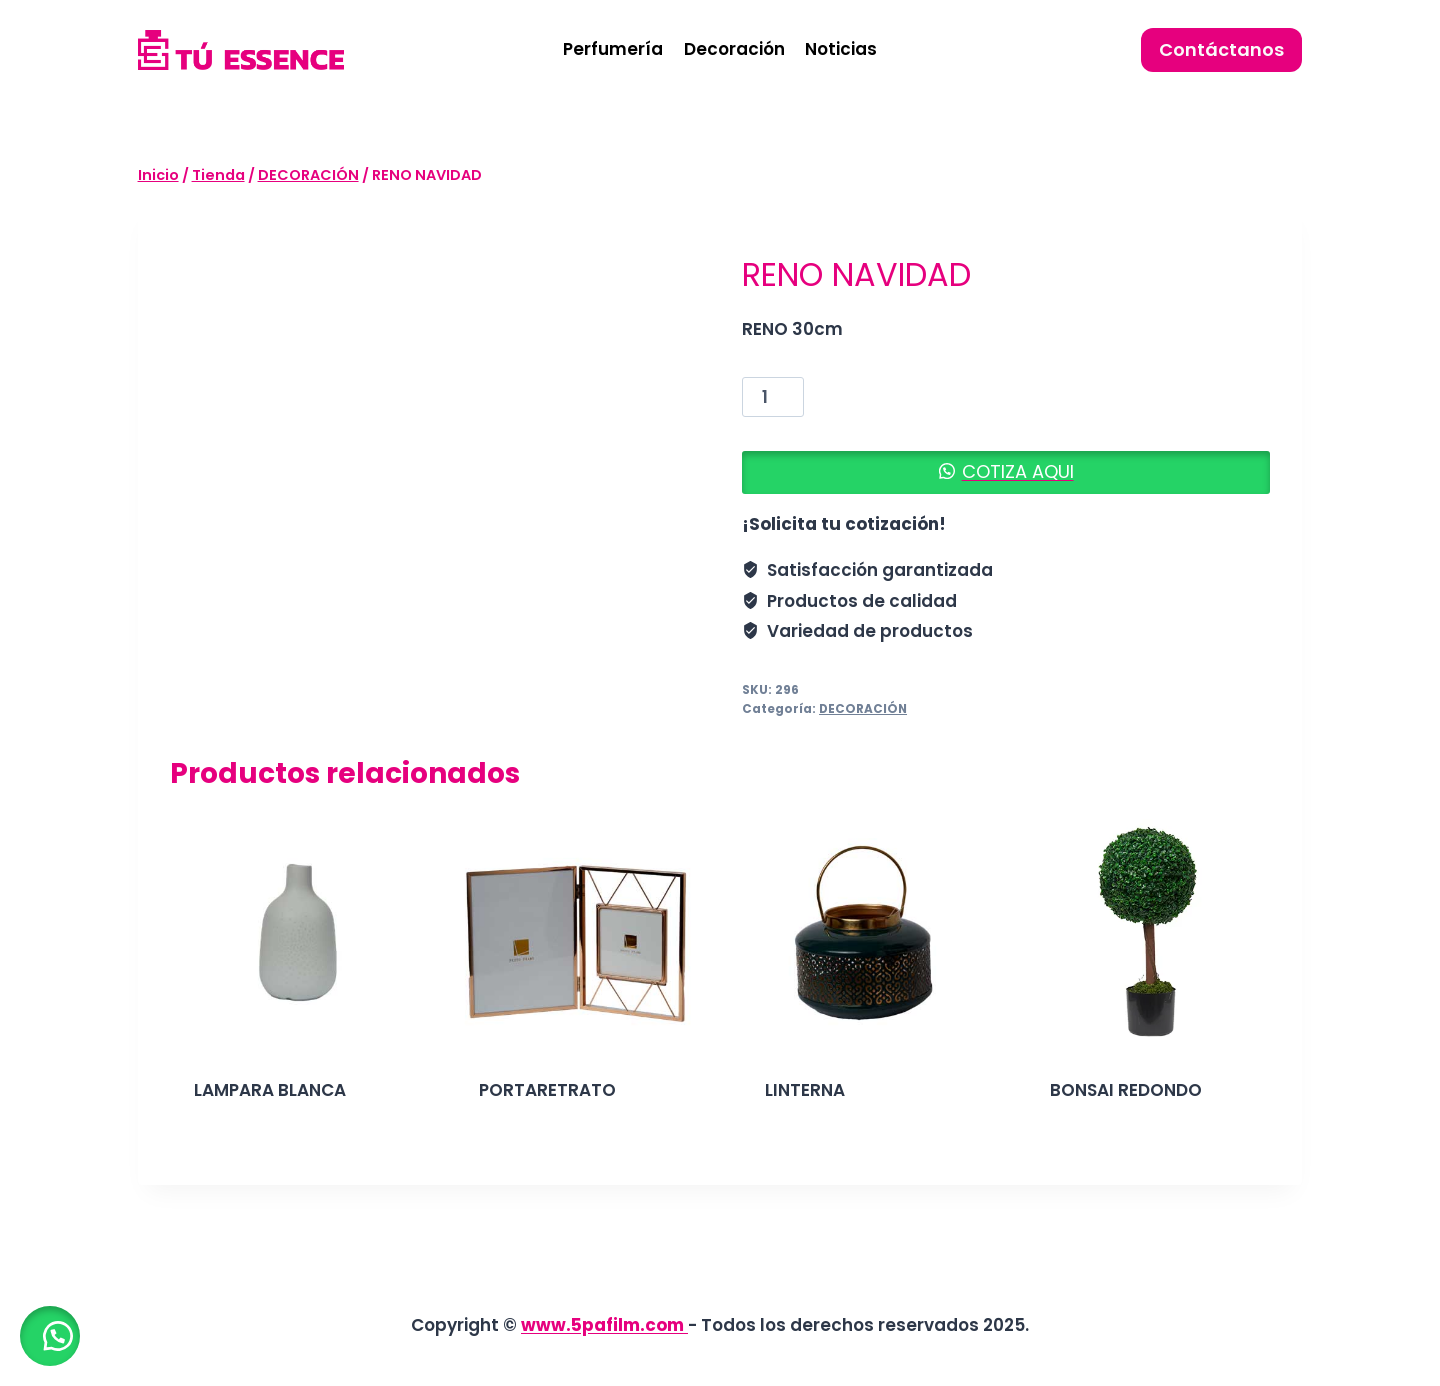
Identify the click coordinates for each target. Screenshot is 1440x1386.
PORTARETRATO (547, 1090)
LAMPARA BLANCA (270, 1090)
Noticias (841, 49)
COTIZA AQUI (1018, 471)
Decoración (734, 49)
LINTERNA (805, 1090)
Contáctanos (1221, 49)
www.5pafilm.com (604, 1325)
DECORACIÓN (863, 709)
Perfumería (613, 49)
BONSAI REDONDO (1126, 1090)
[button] (1006, 472)
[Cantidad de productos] (773, 397)
